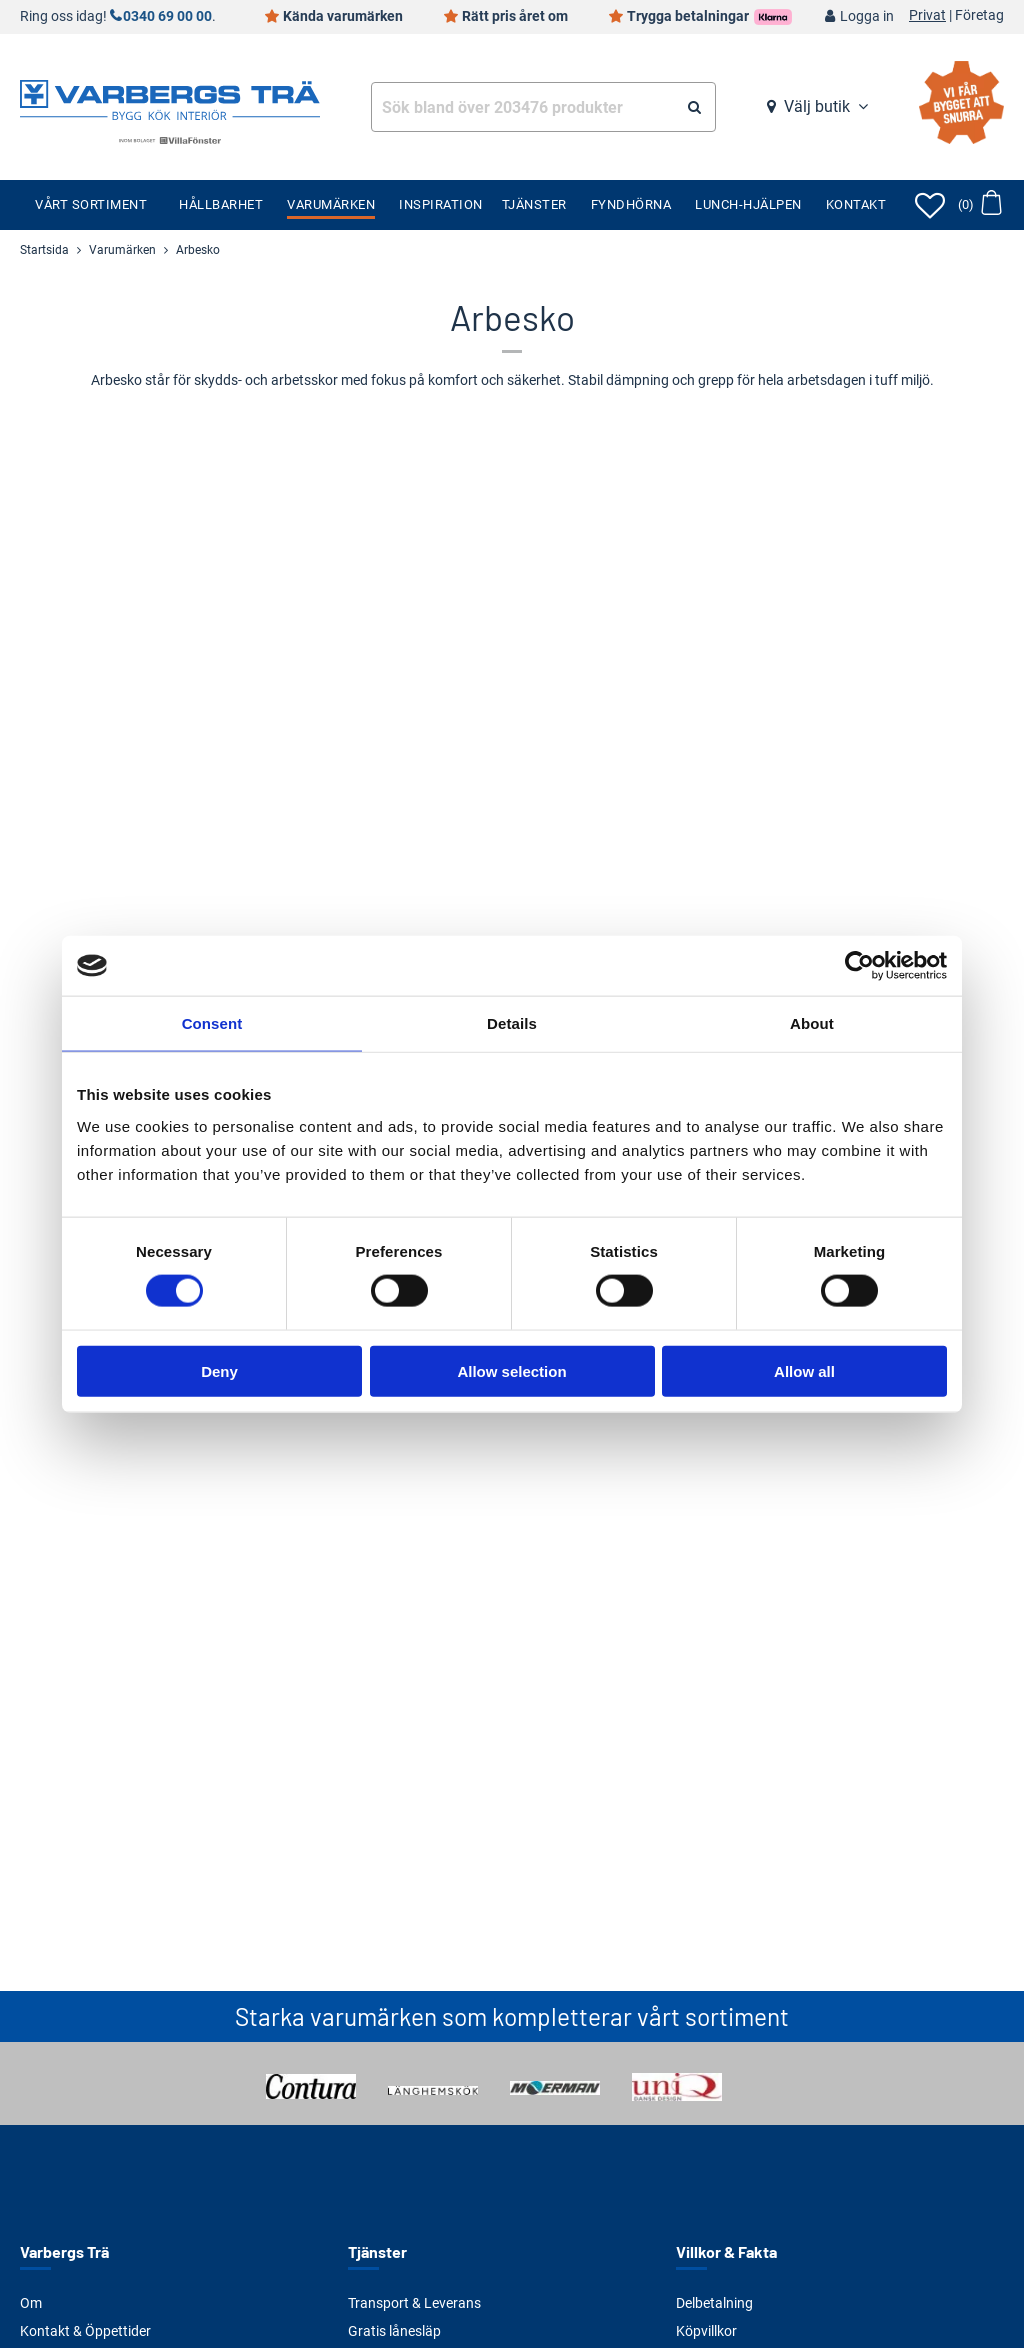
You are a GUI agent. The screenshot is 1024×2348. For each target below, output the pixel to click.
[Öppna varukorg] (979, 205)
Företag (979, 16)
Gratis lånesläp (394, 2331)
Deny (219, 1370)
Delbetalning (714, 2303)
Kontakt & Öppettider (85, 2331)
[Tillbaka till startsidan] (170, 98)
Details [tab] (512, 1023)
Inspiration (441, 204)
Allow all (804, 1370)
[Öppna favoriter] (930, 205)
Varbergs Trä (64, 2251)
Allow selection (511, 1370)
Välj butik (817, 106)
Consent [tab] (212, 1023)
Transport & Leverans (414, 2303)
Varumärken (331, 204)
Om (31, 2303)
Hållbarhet (221, 204)
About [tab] (812, 1023)
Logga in (867, 16)
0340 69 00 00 (167, 16)
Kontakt (856, 204)
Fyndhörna (631, 204)
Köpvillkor (706, 2331)
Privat (927, 16)
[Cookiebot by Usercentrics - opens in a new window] (859, 966)
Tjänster (534, 204)
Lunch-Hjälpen (748, 204)
